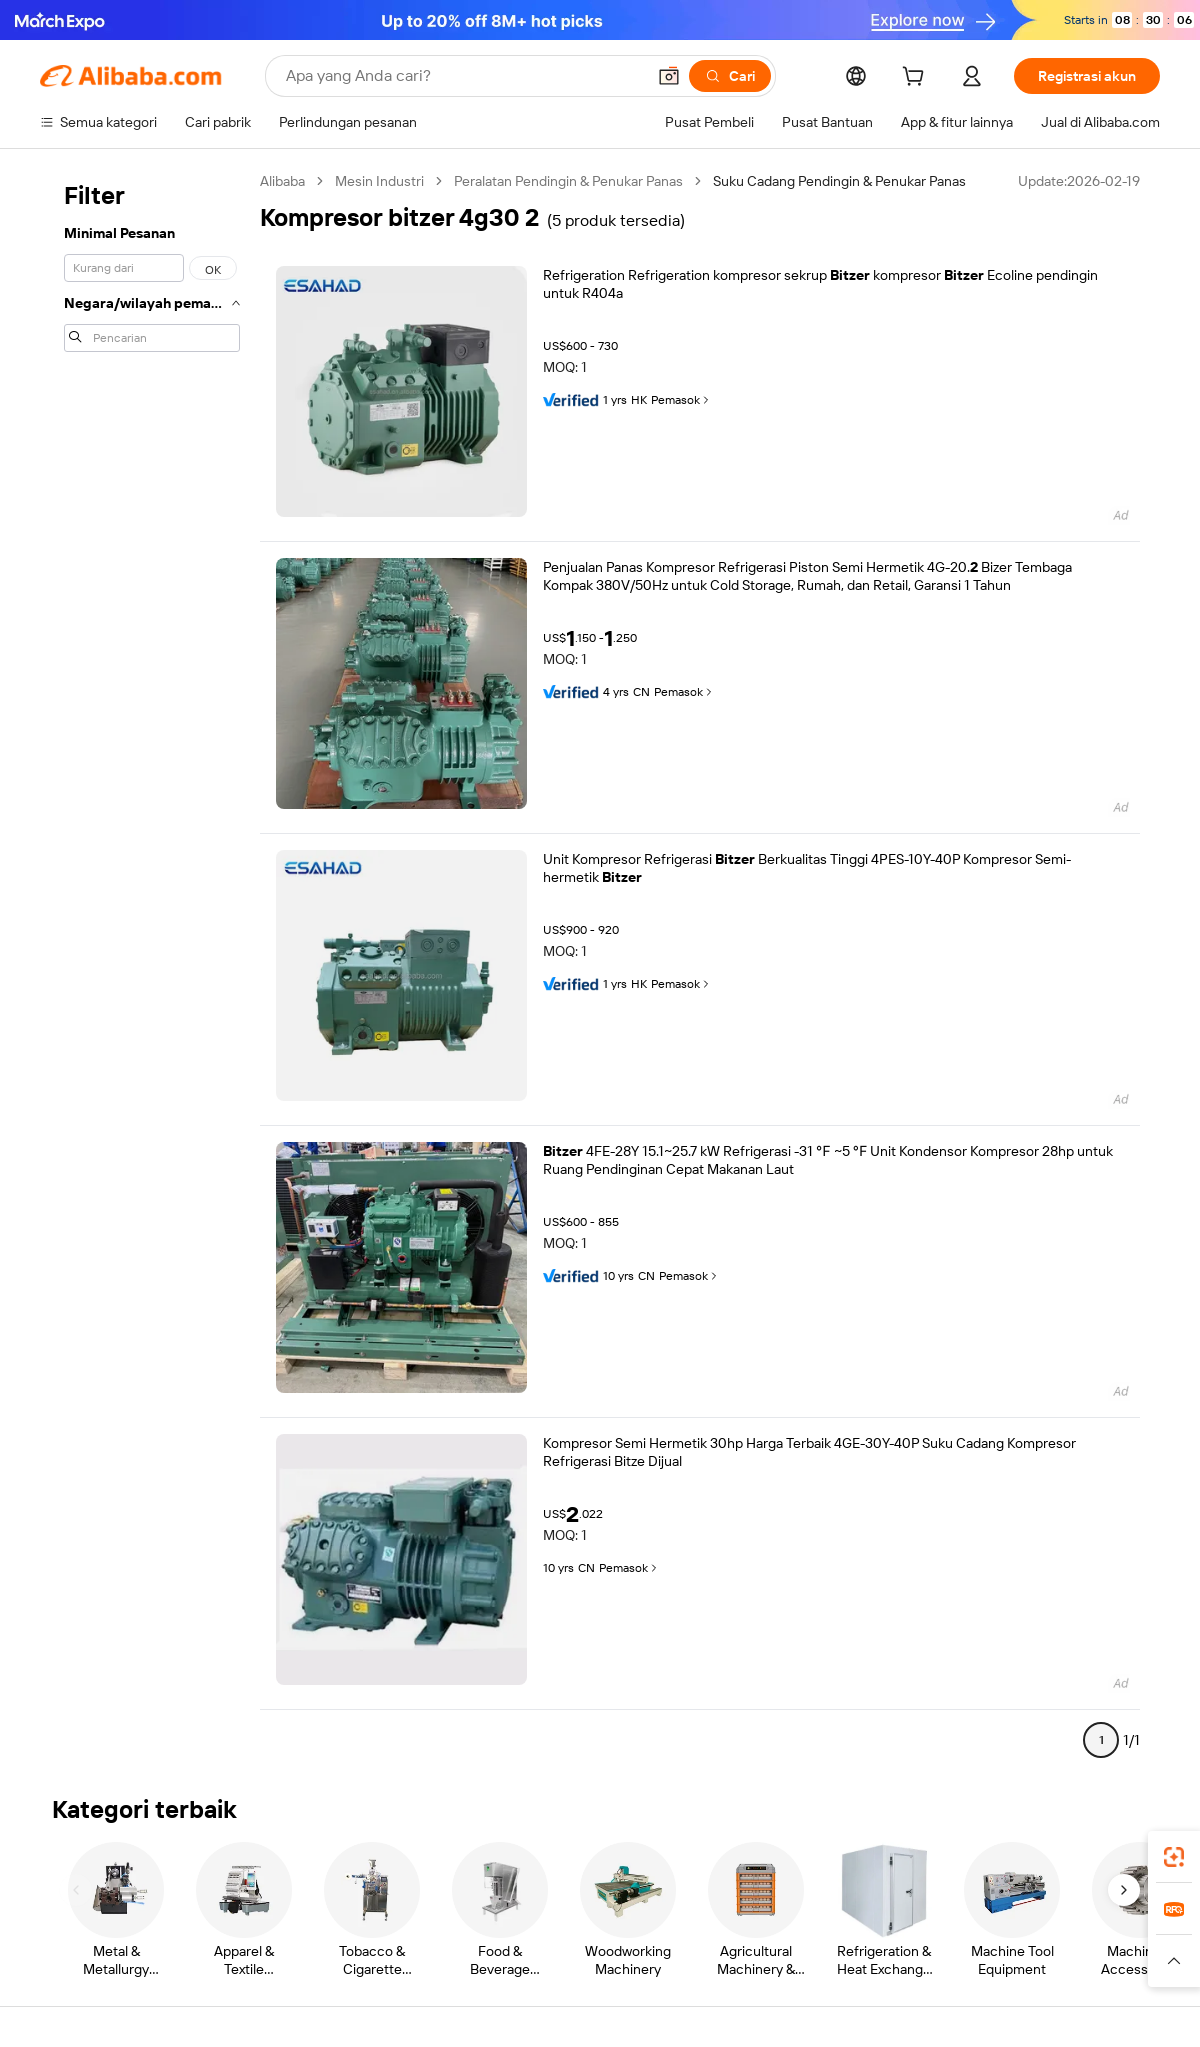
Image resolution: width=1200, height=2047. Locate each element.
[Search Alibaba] (463, 76)
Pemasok (681, 400)
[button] (669, 76)
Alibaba (282, 181)
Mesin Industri (379, 181)
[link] (1174, 1857)
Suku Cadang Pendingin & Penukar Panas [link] (839, 181)
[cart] (917, 79)
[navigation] (152, 969)
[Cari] (730, 76)
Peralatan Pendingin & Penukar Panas (568, 181)
